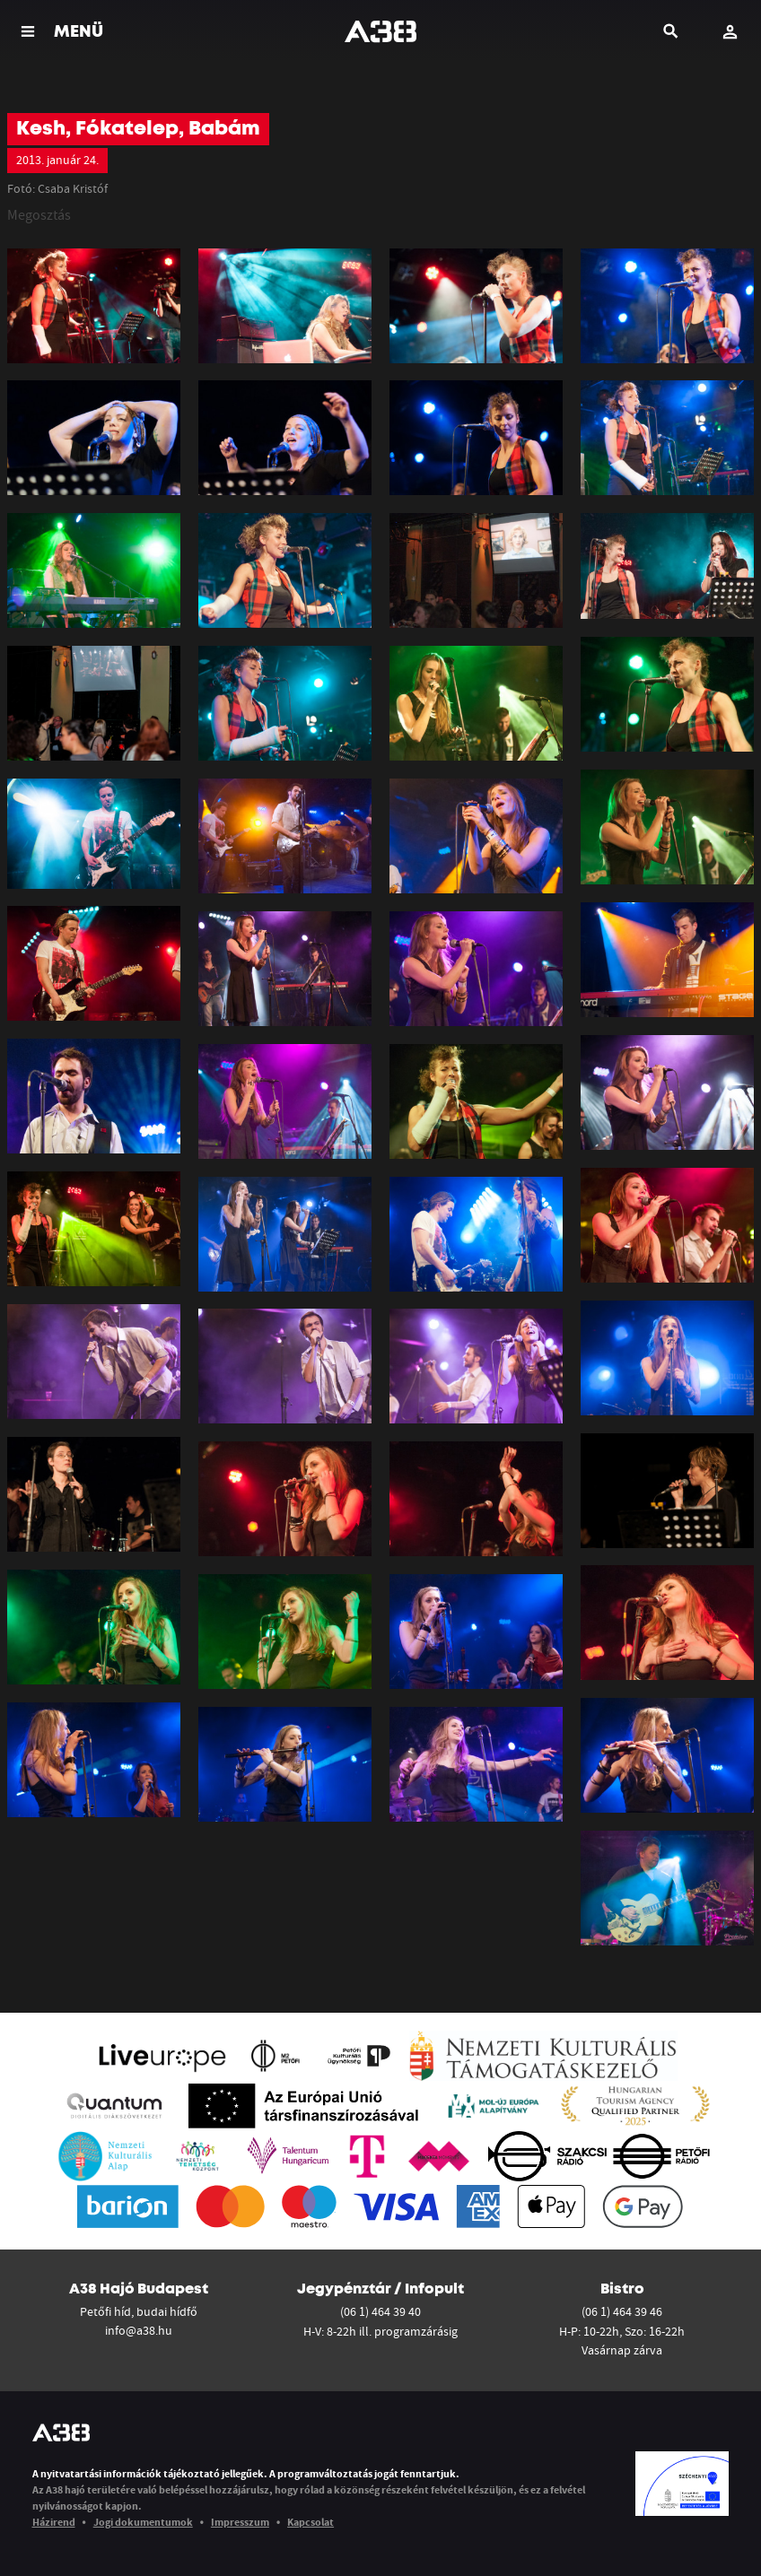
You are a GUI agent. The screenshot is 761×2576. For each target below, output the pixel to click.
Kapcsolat (310, 2521)
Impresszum (240, 2521)
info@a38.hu (138, 2330)
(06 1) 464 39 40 (380, 2311)
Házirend (53, 2521)
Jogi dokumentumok (143, 2521)
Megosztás (39, 214)
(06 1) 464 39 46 (622, 2311)
